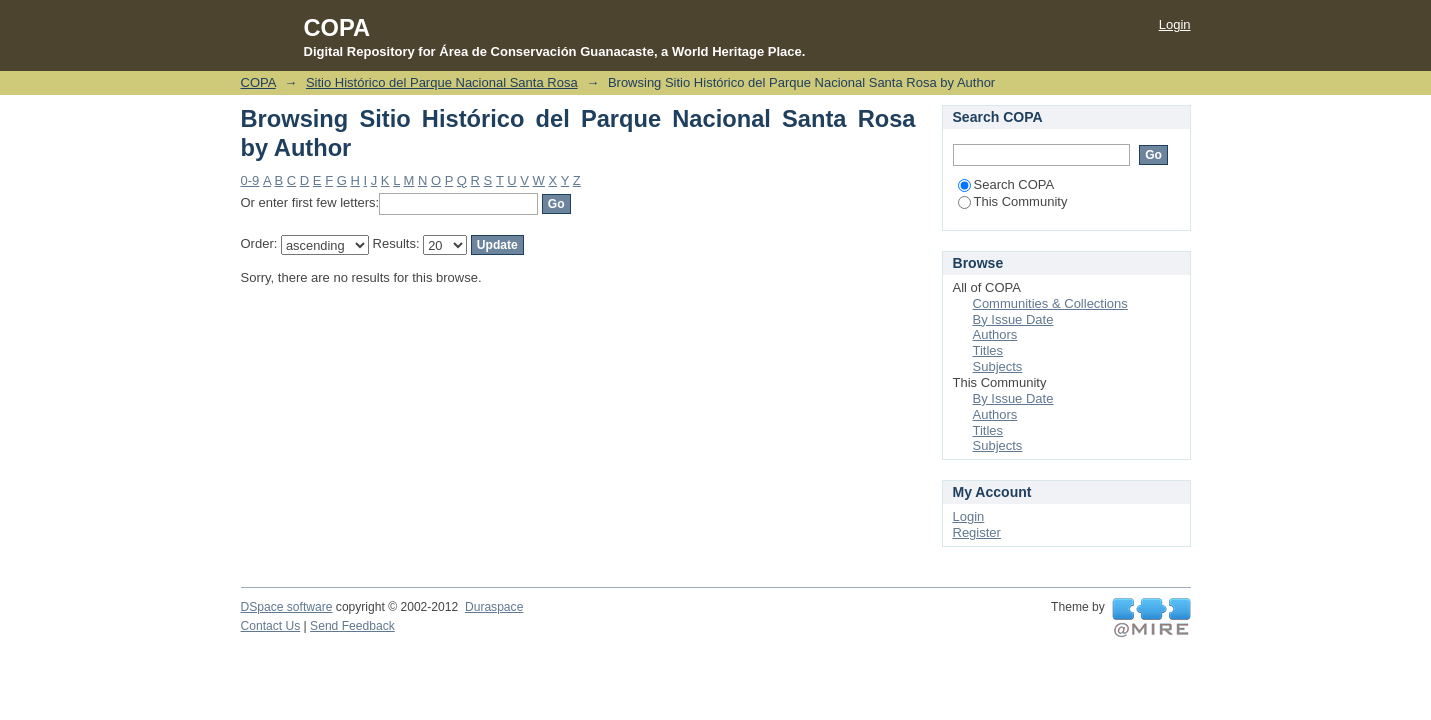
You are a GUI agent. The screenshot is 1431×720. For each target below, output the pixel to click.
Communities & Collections (1050, 303)
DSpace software (287, 607)
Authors (995, 334)
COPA (258, 82)
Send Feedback (352, 626)
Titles (988, 350)
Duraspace (494, 607)
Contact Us (271, 626)
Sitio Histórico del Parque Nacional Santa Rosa (442, 82)
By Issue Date (1013, 319)
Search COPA (1006, 184)
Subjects (998, 366)
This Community (1013, 201)
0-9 (250, 180)
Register (977, 532)
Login (1175, 24)
